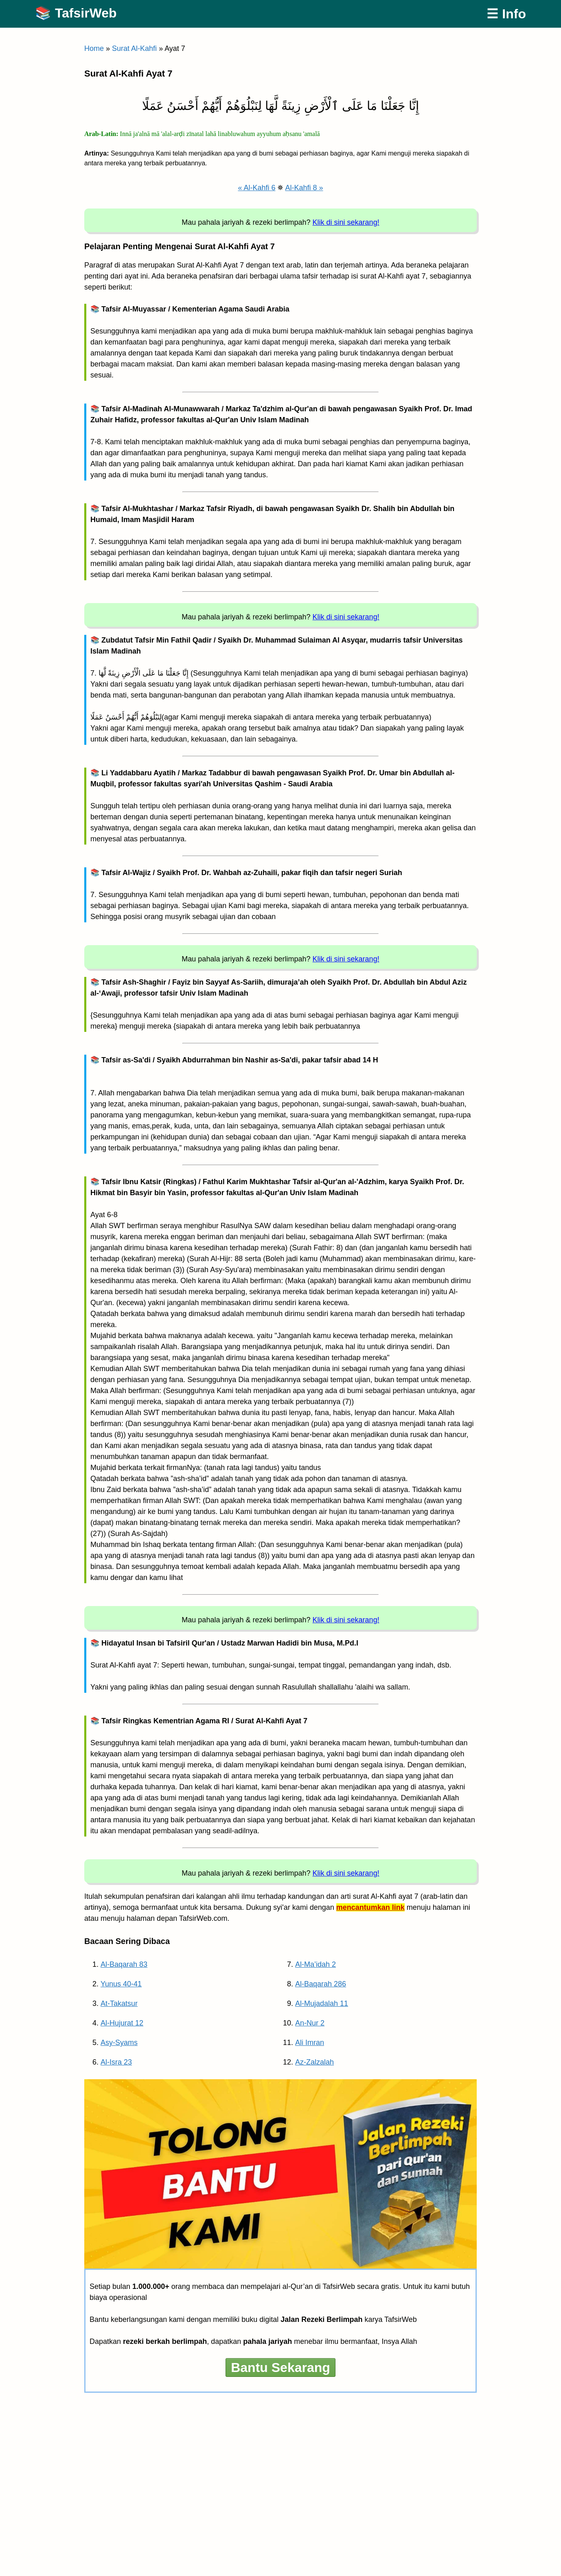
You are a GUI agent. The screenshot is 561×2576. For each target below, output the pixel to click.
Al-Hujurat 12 (122, 2023)
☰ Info (506, 14)
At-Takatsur (119, 2003)
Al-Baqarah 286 (320, 1984)
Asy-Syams (119, 2042)
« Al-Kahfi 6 (256, 188)
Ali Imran (309, 2042)
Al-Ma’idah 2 (315, 1964)
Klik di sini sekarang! (346, 222)
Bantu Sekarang (280, 2367)
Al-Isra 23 (116, 2062)
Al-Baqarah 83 (124, 1964)
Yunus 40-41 (121, 1984)
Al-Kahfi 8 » (304, 188)
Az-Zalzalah (314, 2062)
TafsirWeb (86, 13)
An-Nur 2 (309, 2023)
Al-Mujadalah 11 (321, 2003)
